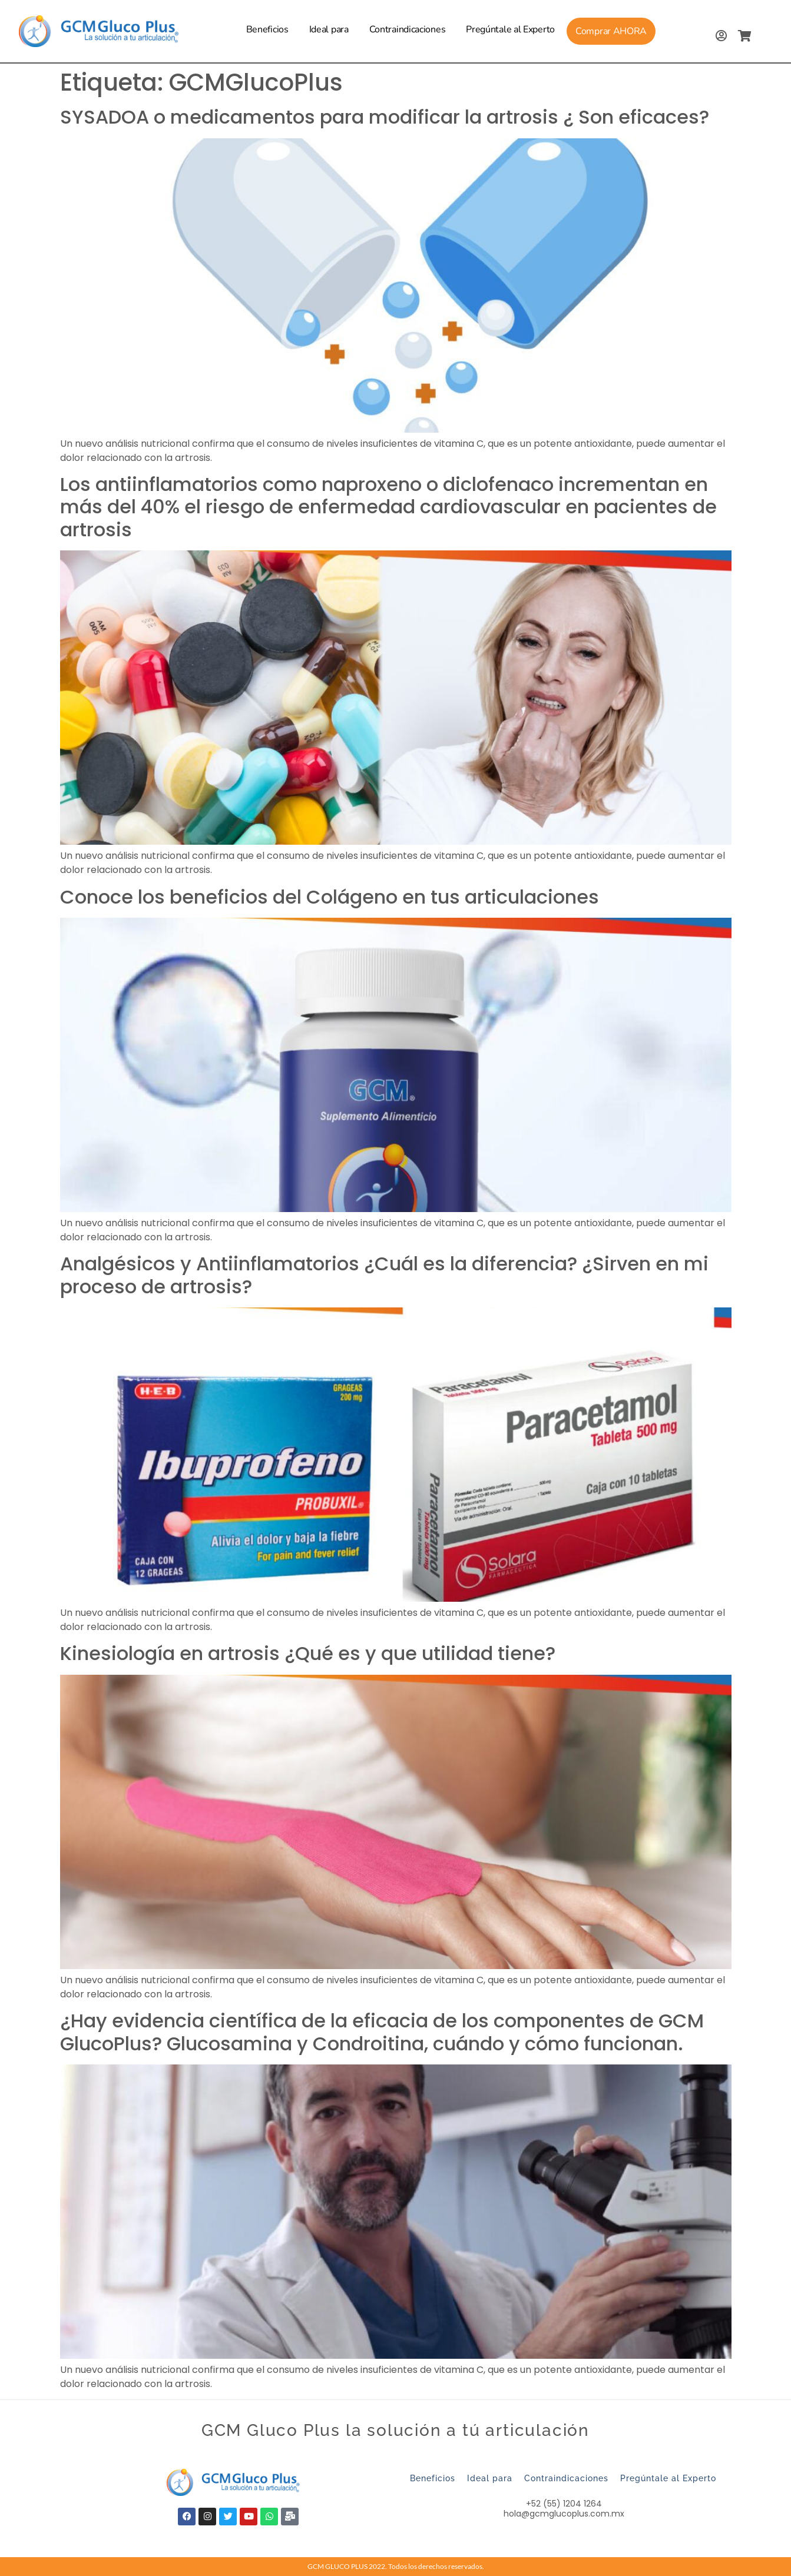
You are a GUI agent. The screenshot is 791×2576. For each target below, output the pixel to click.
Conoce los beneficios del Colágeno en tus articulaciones (329, 897)
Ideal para (329, 29)
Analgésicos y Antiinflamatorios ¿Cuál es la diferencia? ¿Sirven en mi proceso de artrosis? (384, 1274)
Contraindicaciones (407, 29)
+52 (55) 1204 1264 (564, 2503)
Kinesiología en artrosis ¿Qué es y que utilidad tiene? (310, 1653)
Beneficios (267, 29)
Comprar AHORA (611, 31)
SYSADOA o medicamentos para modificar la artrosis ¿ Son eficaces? (384, 117)
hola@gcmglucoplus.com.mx (564, 2513)
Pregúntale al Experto (510, 29)
